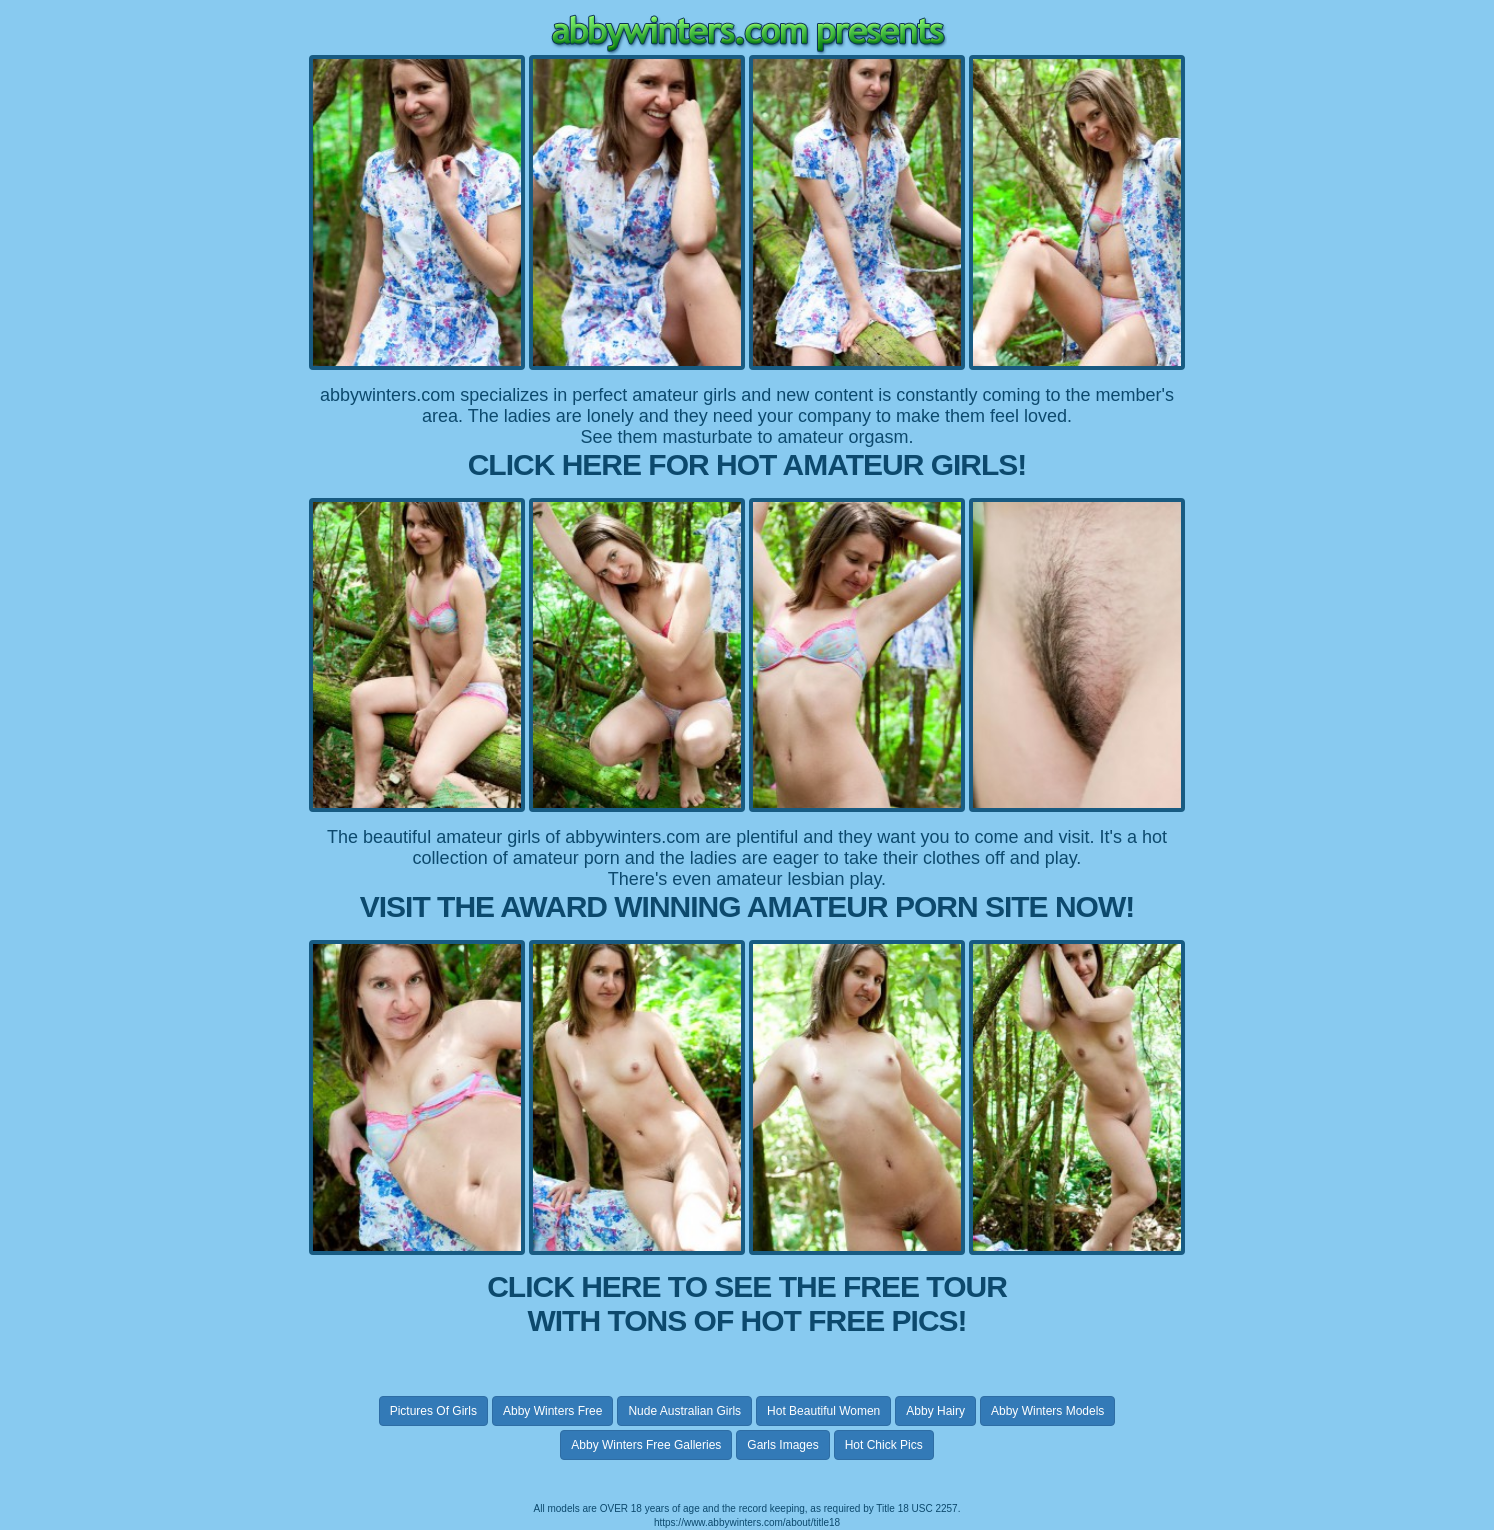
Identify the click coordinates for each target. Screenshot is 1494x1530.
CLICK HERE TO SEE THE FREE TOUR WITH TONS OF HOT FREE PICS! (747, 1303)
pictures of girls (433, 1411)
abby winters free (552, 1411)
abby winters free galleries (646, 1445)
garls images (782, 1445)
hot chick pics (884, 1445)
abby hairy (935, 1411)
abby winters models (1047, 1411)
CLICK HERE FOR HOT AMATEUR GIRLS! (747, 464)
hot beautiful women (823, 1411)
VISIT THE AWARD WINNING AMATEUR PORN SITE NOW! (747, 906)
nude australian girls (684, 1411)
